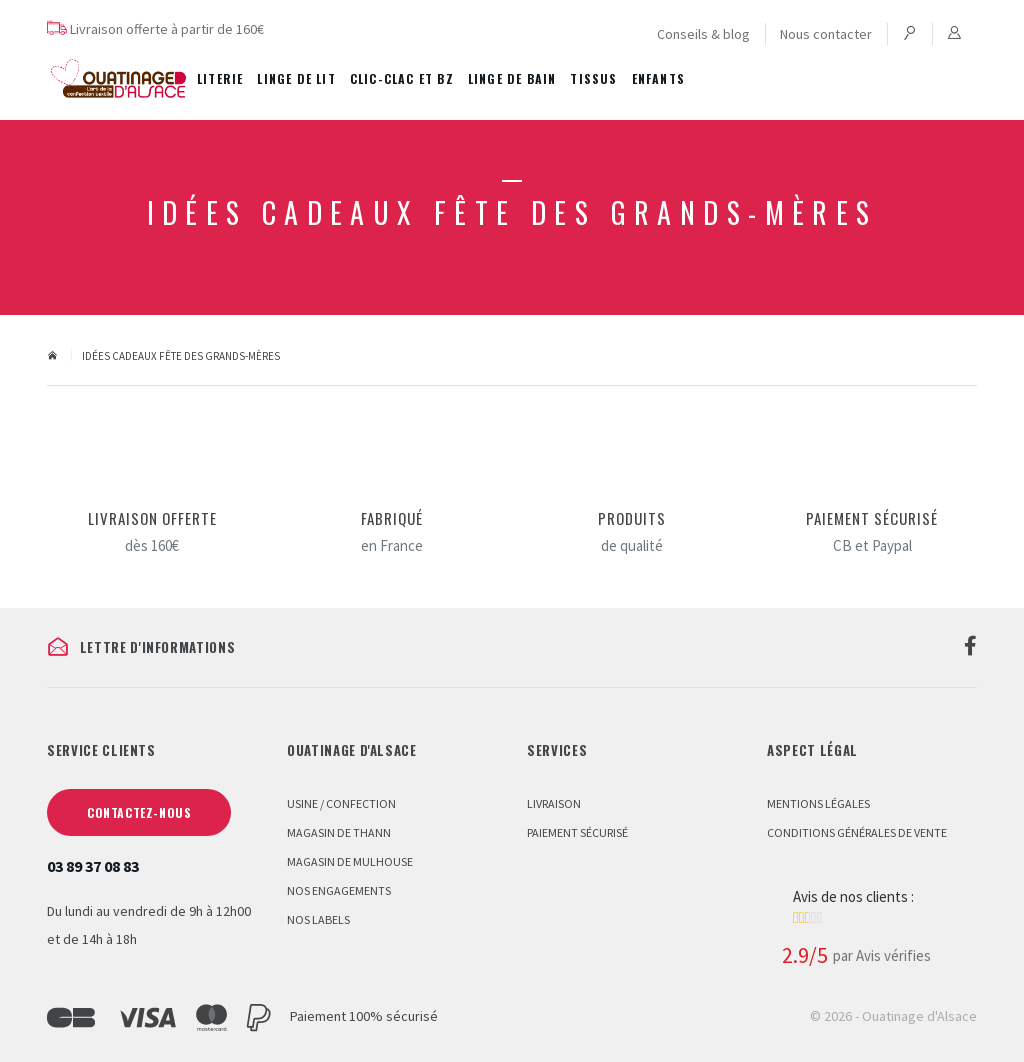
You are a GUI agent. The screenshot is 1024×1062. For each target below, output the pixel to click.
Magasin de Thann (339, 832)
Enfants (658, 78)
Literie (220, 78)
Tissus (593, 78)
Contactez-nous (139, 812)
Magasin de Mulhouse (350, 861)
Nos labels (318, 919)
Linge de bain (512, 78)
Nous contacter (826, 34)
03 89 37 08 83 (93, 866)
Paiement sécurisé (577, 832)
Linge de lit (296, 78)
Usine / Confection (341, 803)
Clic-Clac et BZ (402, 78)
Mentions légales (818, 803)
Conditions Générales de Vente (857, 832)
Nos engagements (339, 890)
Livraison (554, 803)
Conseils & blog (703, 34)
